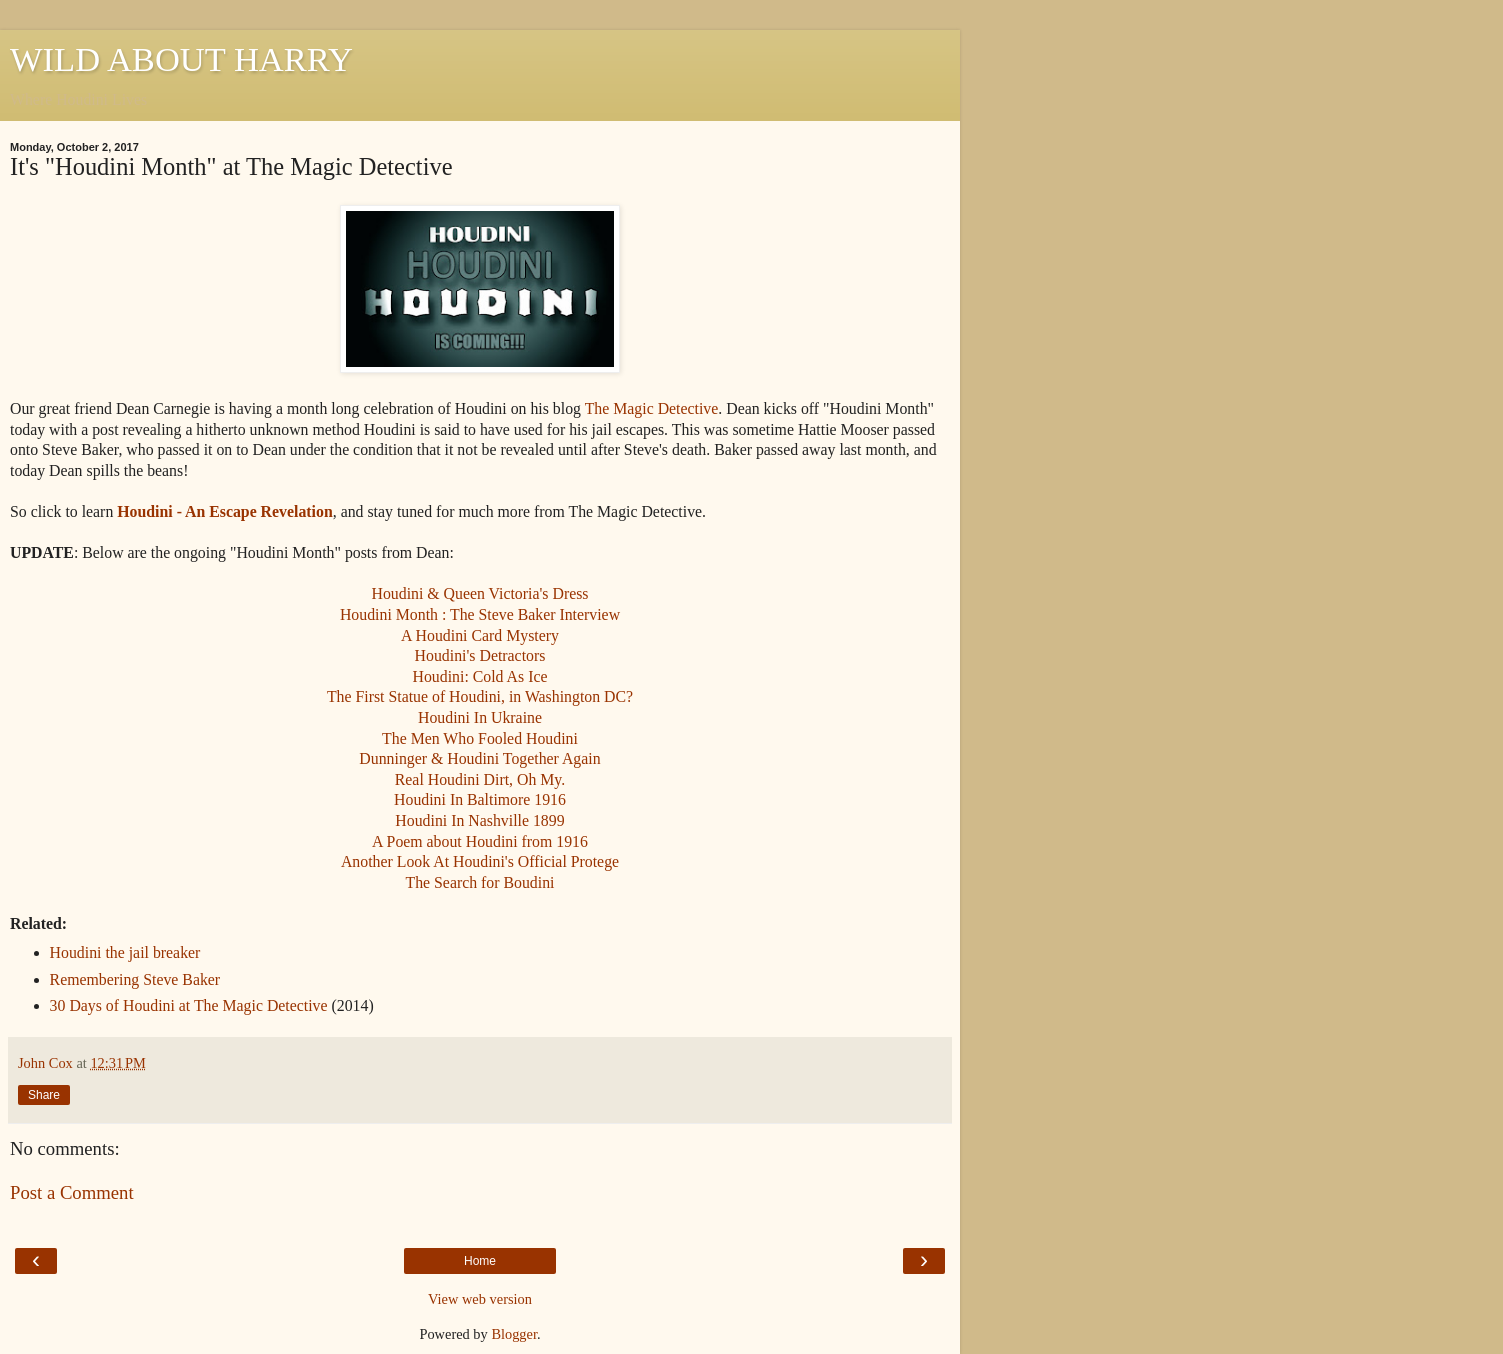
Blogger (514, 1334)
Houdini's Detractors (480, 655)
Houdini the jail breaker (125, 952)
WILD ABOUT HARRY (181, 59)
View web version (480, 1299)
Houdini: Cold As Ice (480, 676)
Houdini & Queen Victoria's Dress (479, 593)
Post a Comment (72, 1192)
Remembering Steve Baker (135, 979)
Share (44, 1095)
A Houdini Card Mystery (480, 635)
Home (480, 1261)
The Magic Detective (652, 408)
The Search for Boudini (479, 882)
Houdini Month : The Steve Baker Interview (480, 614)
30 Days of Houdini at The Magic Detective (189, 1005)
